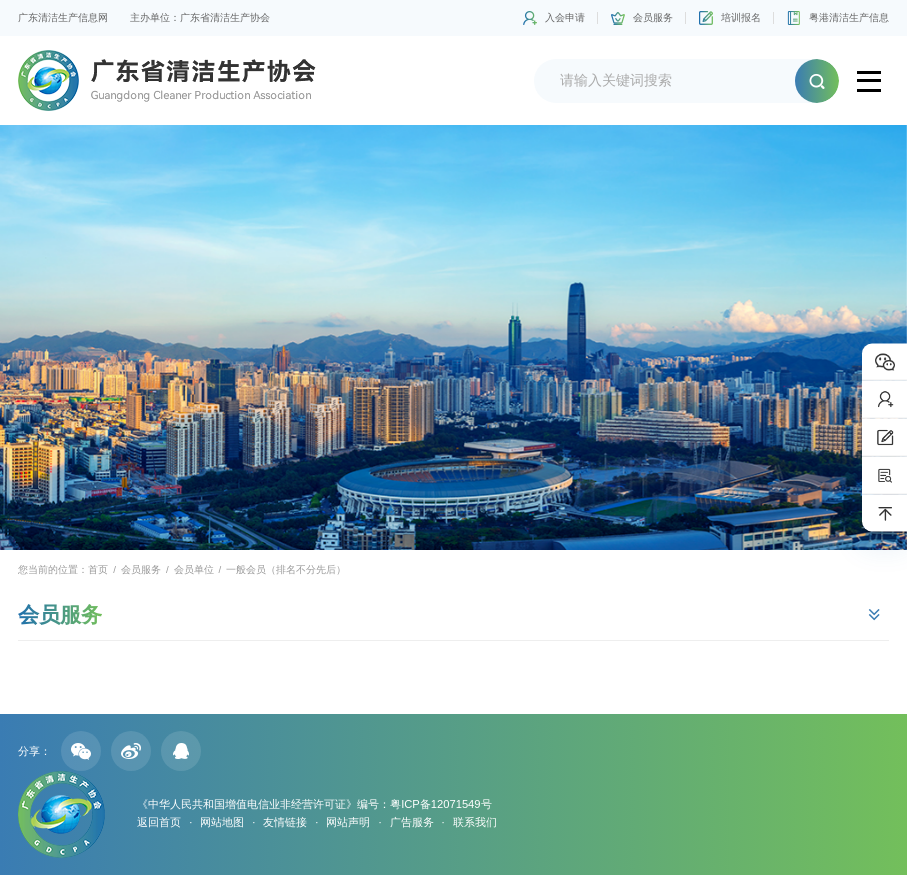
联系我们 (475, 822)
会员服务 (653, 17)
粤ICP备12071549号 (440, 804)
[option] (453, 337)
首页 (98, 569)
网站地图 (222, 822)
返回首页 (159, 822)
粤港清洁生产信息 (849, 17)
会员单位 (194, 569)
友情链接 (285, 822)
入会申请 (565, 17)
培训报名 (741, 17)
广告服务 (412, 822)
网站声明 (348, 822)
